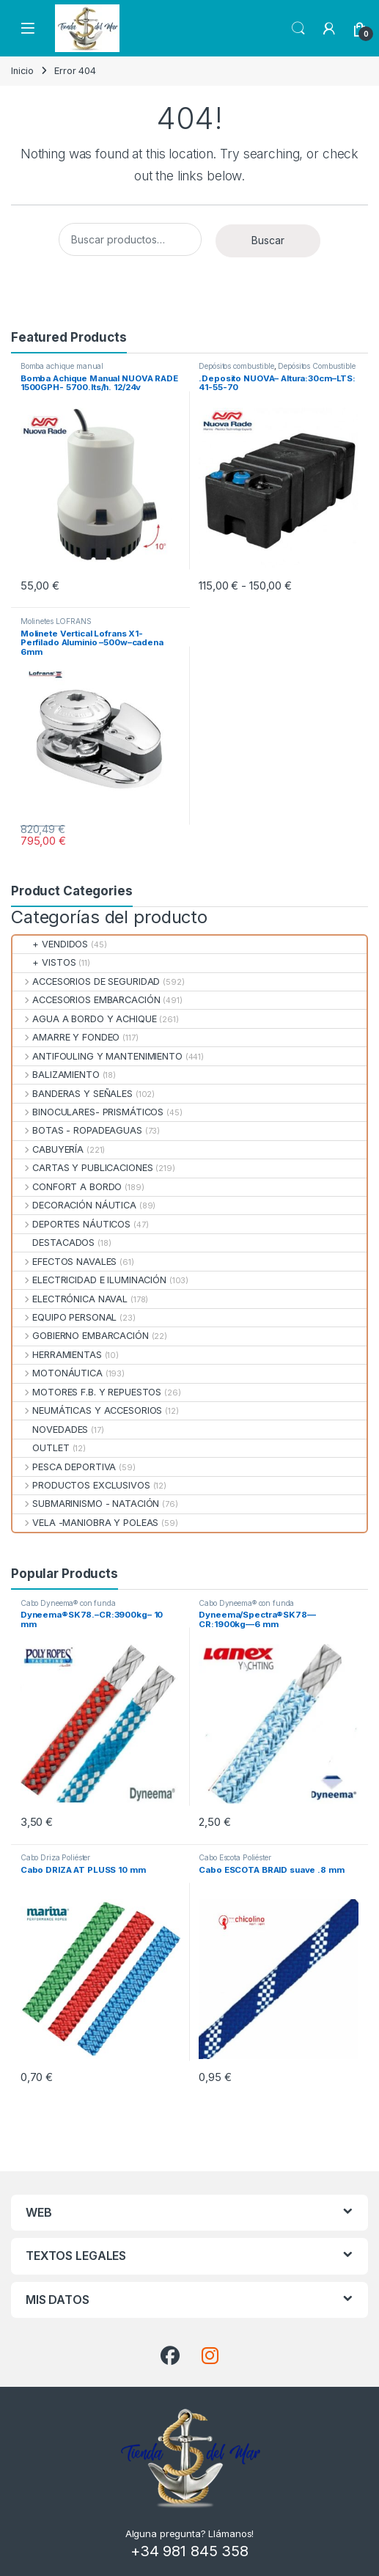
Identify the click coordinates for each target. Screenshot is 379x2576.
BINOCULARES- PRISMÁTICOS (87, 1112)
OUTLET (41, 1447)
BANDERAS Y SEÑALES (72, 1093)
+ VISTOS (44, 962)
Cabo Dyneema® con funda (68, 1603)
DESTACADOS (53, 1242)
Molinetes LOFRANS (56, 621)
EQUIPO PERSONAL (64, 1317)
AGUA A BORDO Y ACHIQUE (84, 1018)
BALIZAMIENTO (56, 1074)
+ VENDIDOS (50, 944)
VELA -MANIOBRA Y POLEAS (85, 1522)
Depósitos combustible (236, 366)
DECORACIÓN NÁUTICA (74, 1205)
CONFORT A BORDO (67, 1186)
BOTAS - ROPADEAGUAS (77, 1130)
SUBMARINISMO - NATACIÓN (85, 1503)
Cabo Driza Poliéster (55, 1857)
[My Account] (329, 28)
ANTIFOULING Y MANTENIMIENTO (97, 1056)
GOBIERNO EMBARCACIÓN (80, 1335)
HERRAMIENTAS (57, 1354)
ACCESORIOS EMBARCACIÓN (86, 999)
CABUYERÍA (48, 1149)
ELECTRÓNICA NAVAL (70, 1298)
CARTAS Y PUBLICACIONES (82, 1167)
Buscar (267, 240)
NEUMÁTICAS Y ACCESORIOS (87, 1410)
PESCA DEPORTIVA (64, 1466)
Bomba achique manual (62, 366)
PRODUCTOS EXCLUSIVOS (81, 1485)
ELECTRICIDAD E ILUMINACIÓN (89, 1279)
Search (298, 29)
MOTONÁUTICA (57, 1373)
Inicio (22, 70)
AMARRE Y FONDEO (65, 1037)
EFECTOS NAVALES (64, 1261)
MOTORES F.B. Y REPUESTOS (86, 1392)
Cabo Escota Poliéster (235, 1857)
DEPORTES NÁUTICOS (71, 1224)
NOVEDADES (50, 1429)
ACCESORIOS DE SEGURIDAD (86, 981)
